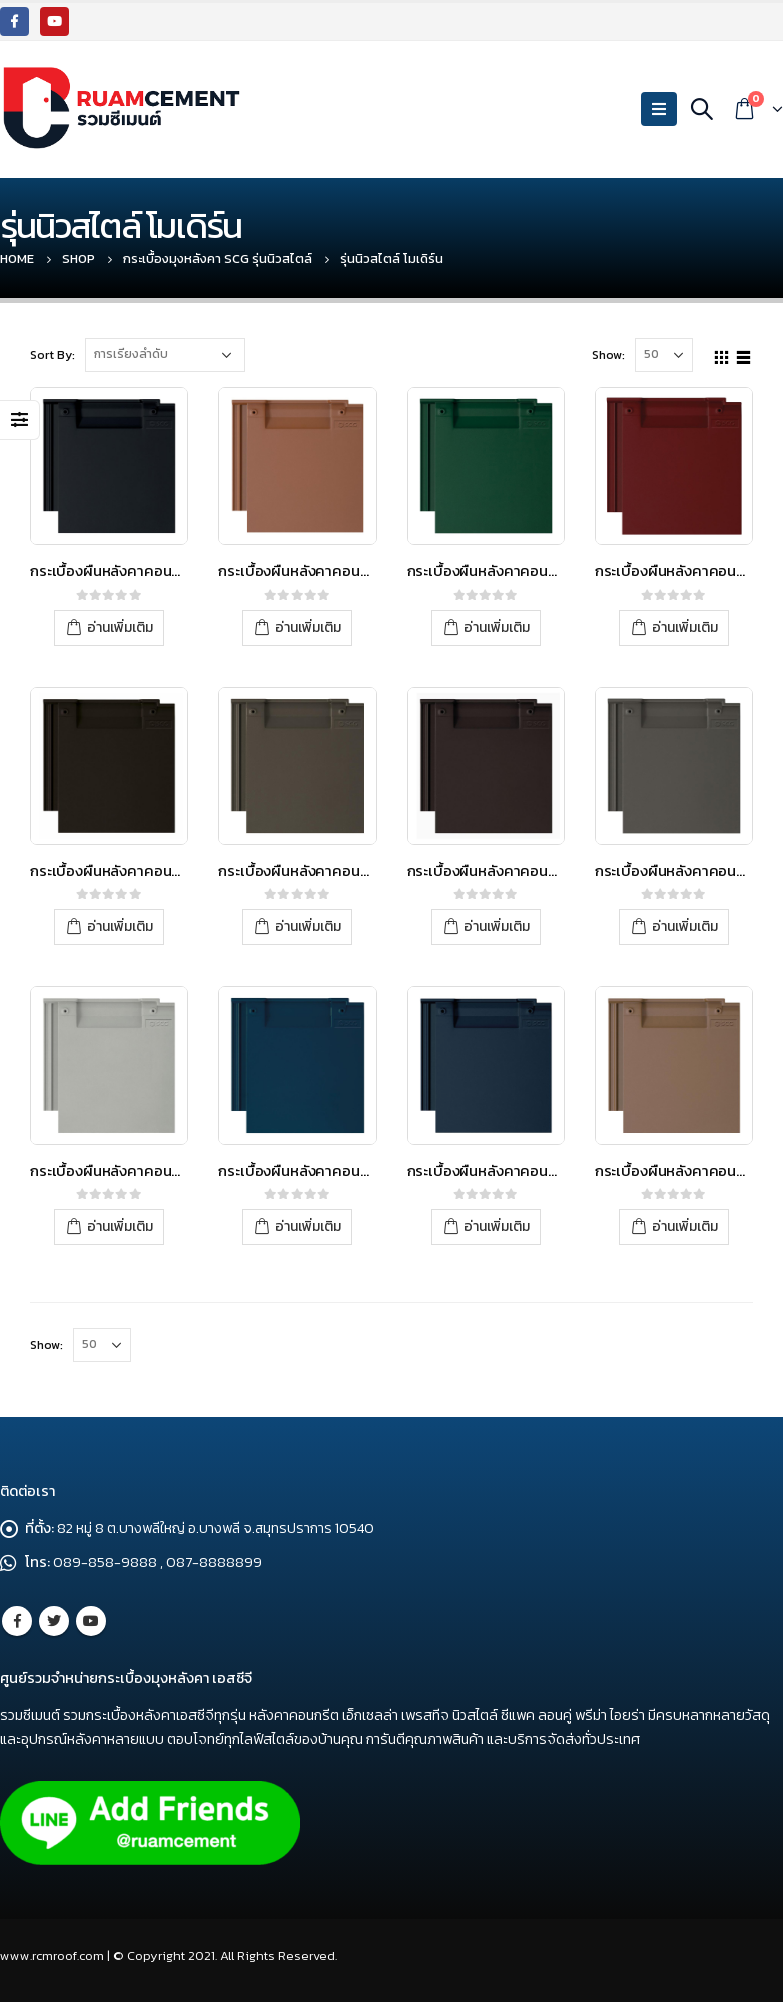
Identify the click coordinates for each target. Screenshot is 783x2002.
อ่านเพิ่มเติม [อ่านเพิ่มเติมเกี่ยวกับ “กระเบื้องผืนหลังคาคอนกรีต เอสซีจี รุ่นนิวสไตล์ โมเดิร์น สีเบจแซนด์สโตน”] (685, 1226)
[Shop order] (165, 355)
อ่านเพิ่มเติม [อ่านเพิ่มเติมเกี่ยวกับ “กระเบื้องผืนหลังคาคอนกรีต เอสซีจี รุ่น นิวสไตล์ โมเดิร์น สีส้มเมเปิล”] (308, 627)
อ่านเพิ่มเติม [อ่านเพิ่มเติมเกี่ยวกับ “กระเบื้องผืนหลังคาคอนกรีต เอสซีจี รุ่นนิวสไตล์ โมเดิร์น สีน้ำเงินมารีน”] (497, 1226)
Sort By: (52, 355)
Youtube (91, 1621)
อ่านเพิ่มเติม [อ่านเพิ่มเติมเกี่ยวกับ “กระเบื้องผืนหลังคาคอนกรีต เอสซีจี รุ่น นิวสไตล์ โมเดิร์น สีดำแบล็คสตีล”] (120, 627)
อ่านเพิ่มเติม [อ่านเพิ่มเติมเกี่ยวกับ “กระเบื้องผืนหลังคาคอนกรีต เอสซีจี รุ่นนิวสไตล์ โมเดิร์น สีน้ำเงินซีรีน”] (308, 1226)
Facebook (17, 1621)
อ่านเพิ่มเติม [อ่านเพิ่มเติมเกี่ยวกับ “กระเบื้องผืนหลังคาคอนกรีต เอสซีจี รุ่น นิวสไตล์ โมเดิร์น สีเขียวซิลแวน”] (497, 627)
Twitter (54, 1621)
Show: (608, 355)
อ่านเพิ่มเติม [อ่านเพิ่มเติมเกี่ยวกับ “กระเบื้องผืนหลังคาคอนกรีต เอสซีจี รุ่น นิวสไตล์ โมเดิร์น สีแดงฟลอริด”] (685, 627)
